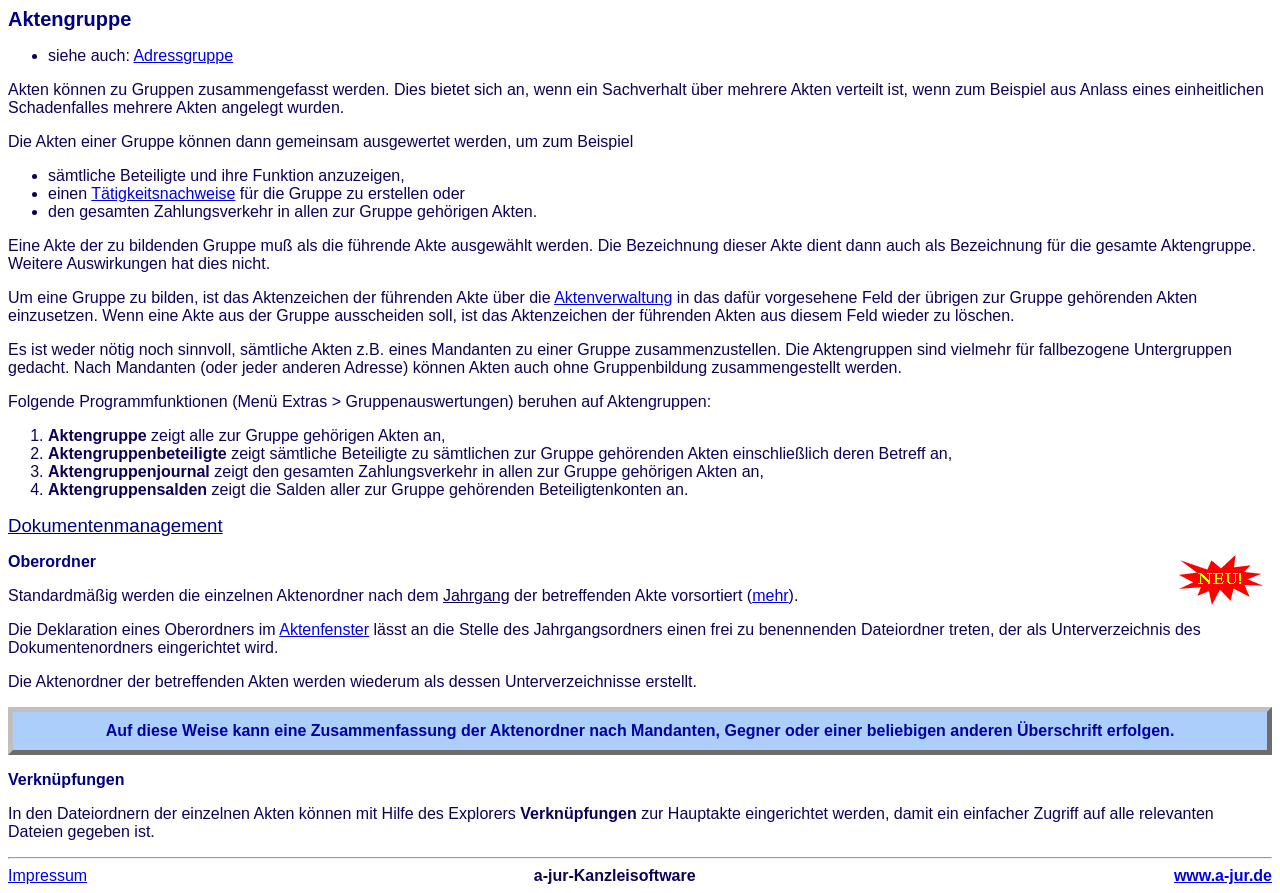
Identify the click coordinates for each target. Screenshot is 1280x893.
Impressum (47, 875)
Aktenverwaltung (613, 297)
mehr (770, 595)
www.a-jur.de (1223, 875)
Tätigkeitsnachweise (163, 193)
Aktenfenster (324, 629)
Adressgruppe (183, 55)
